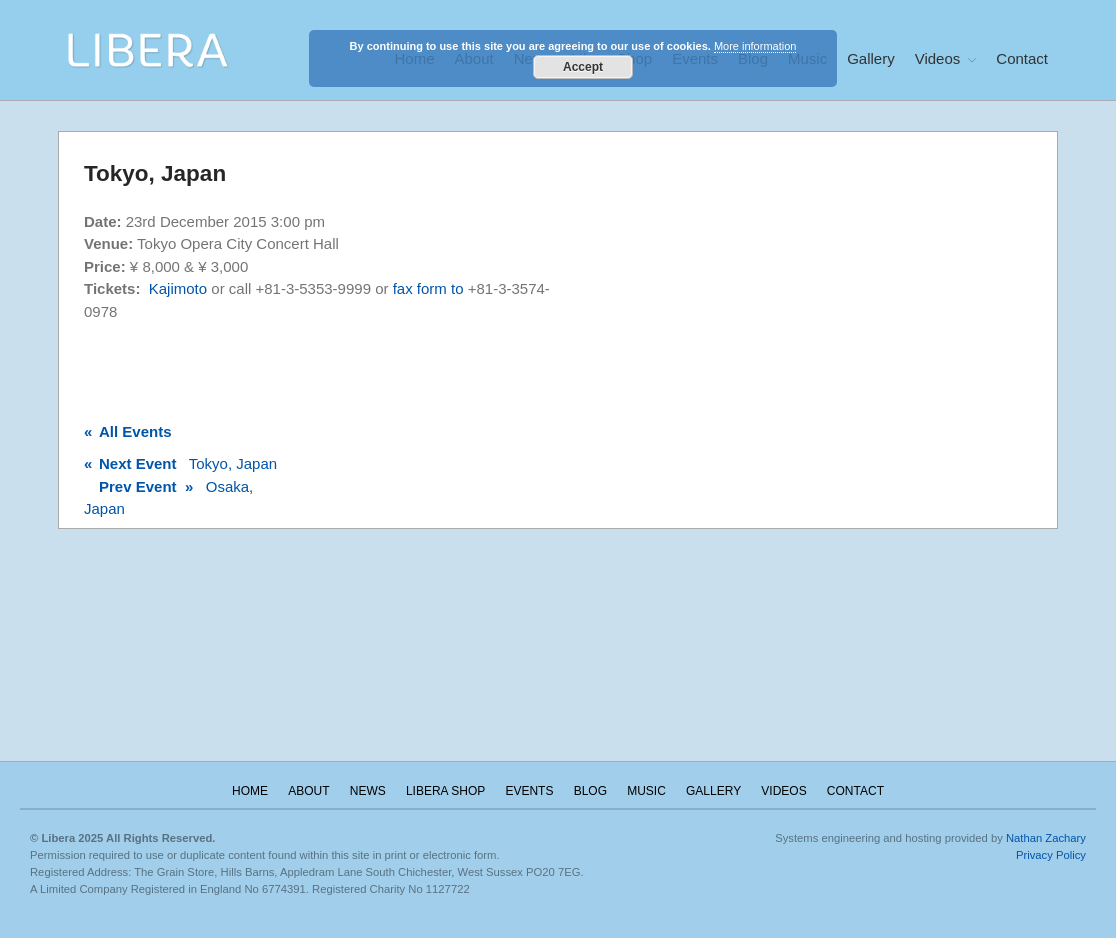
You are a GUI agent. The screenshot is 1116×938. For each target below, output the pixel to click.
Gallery (871, 58)
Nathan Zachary (1046, 838)
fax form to (430, 288)
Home (250, 791)
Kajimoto (178, 288)
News (368, 791)
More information (755, 46)
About (308, 791)
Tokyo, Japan (180, 463)
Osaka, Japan (168, 498)
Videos (938, 58)
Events (529, 791)
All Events (128, 431)
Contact (1022, 58)
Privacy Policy (1051, 855)
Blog (590, 791)
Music (646, 791)
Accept (583, 67)
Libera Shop (445, 791)
